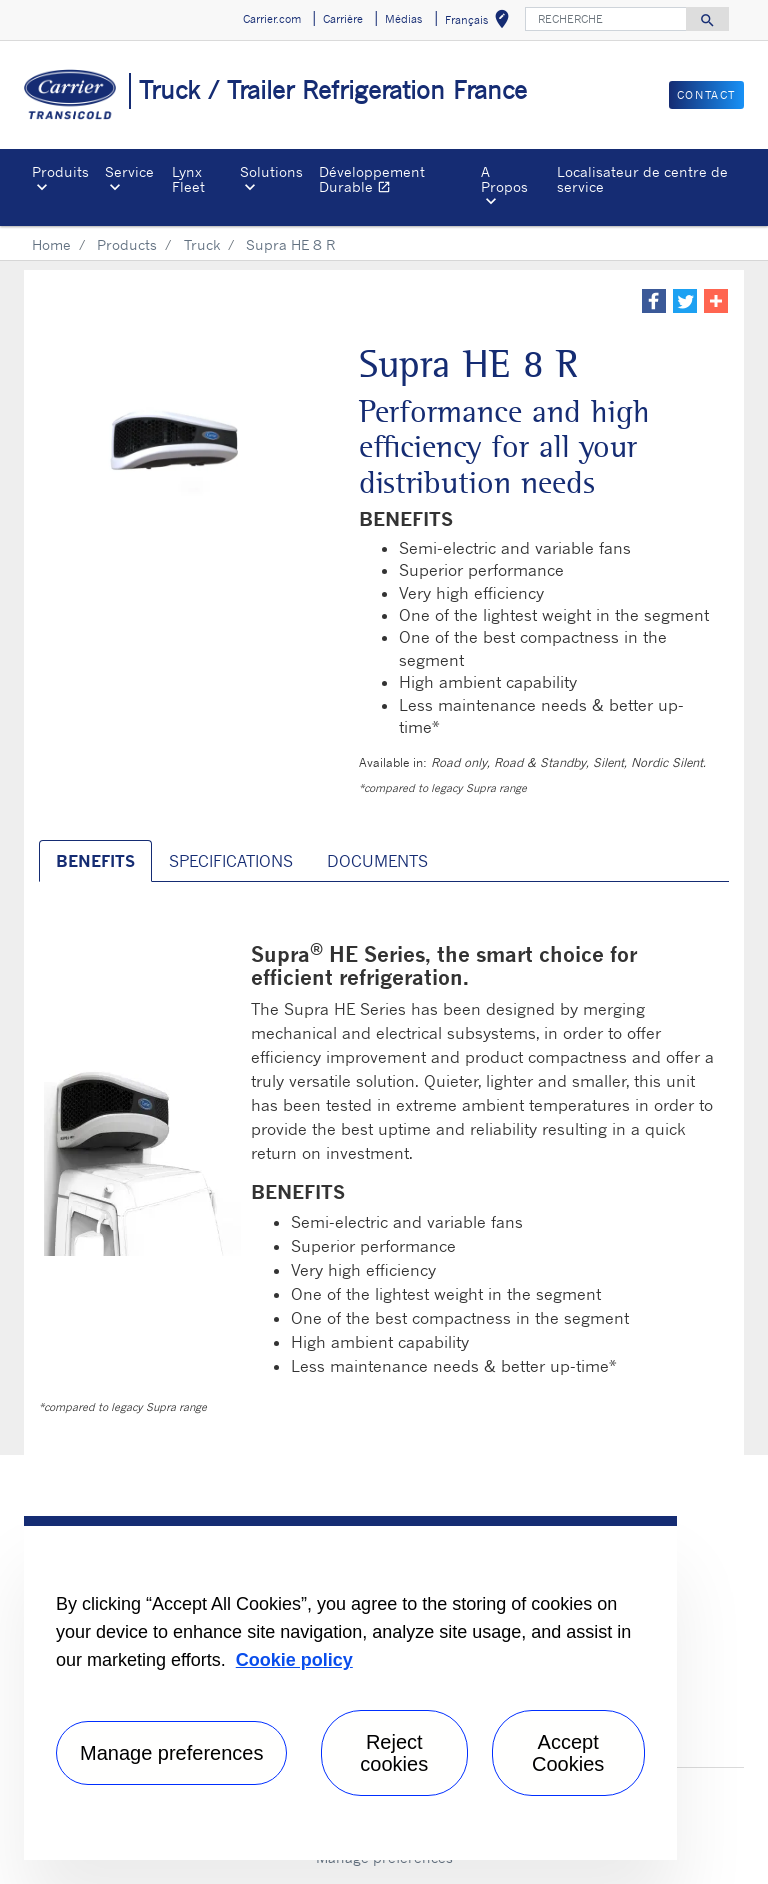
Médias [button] (403, 19)
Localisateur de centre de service (642, 178)
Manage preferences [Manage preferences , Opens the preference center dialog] (171, 1753)
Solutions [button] (271, 171)
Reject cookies (394, 1753)
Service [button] (129, 171)
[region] (350, 1688)
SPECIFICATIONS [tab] (231, 861)
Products (127, 244)
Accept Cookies (568, 1753)
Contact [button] (706, 95)
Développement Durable (396, 181)
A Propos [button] (504, 178)
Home (51, 244)
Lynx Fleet (188, 178)
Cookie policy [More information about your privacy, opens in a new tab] (294, 1660)
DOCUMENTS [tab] (377, 861)
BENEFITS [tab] (95, 861)
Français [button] (481, 22)
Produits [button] (60, 171)
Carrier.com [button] (272, 19)
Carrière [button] (343, 19)
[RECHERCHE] (606, 19)
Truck (202, 244)
